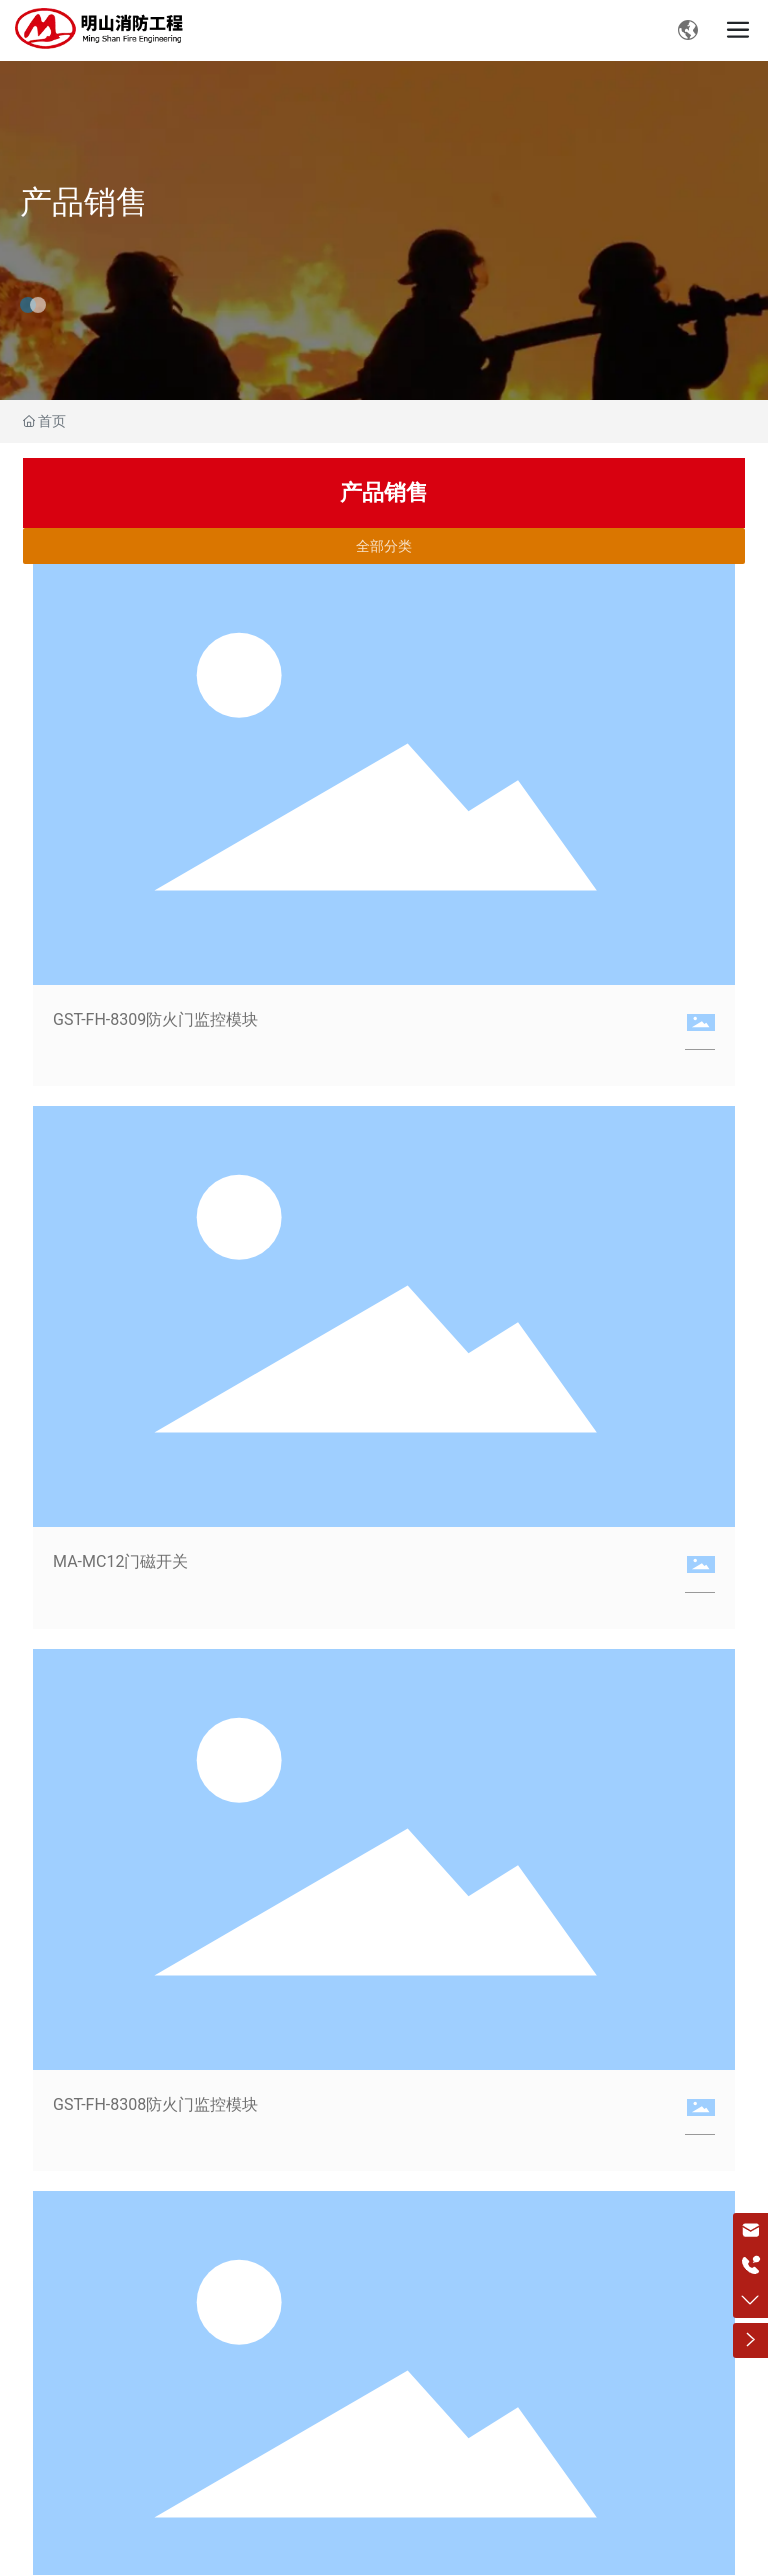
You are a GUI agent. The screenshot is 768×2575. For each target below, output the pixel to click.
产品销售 (84, 202)
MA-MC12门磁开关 (120, 1561)
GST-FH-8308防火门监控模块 (155, 2104)
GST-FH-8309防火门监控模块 (155, 1019)
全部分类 (384, 546)
